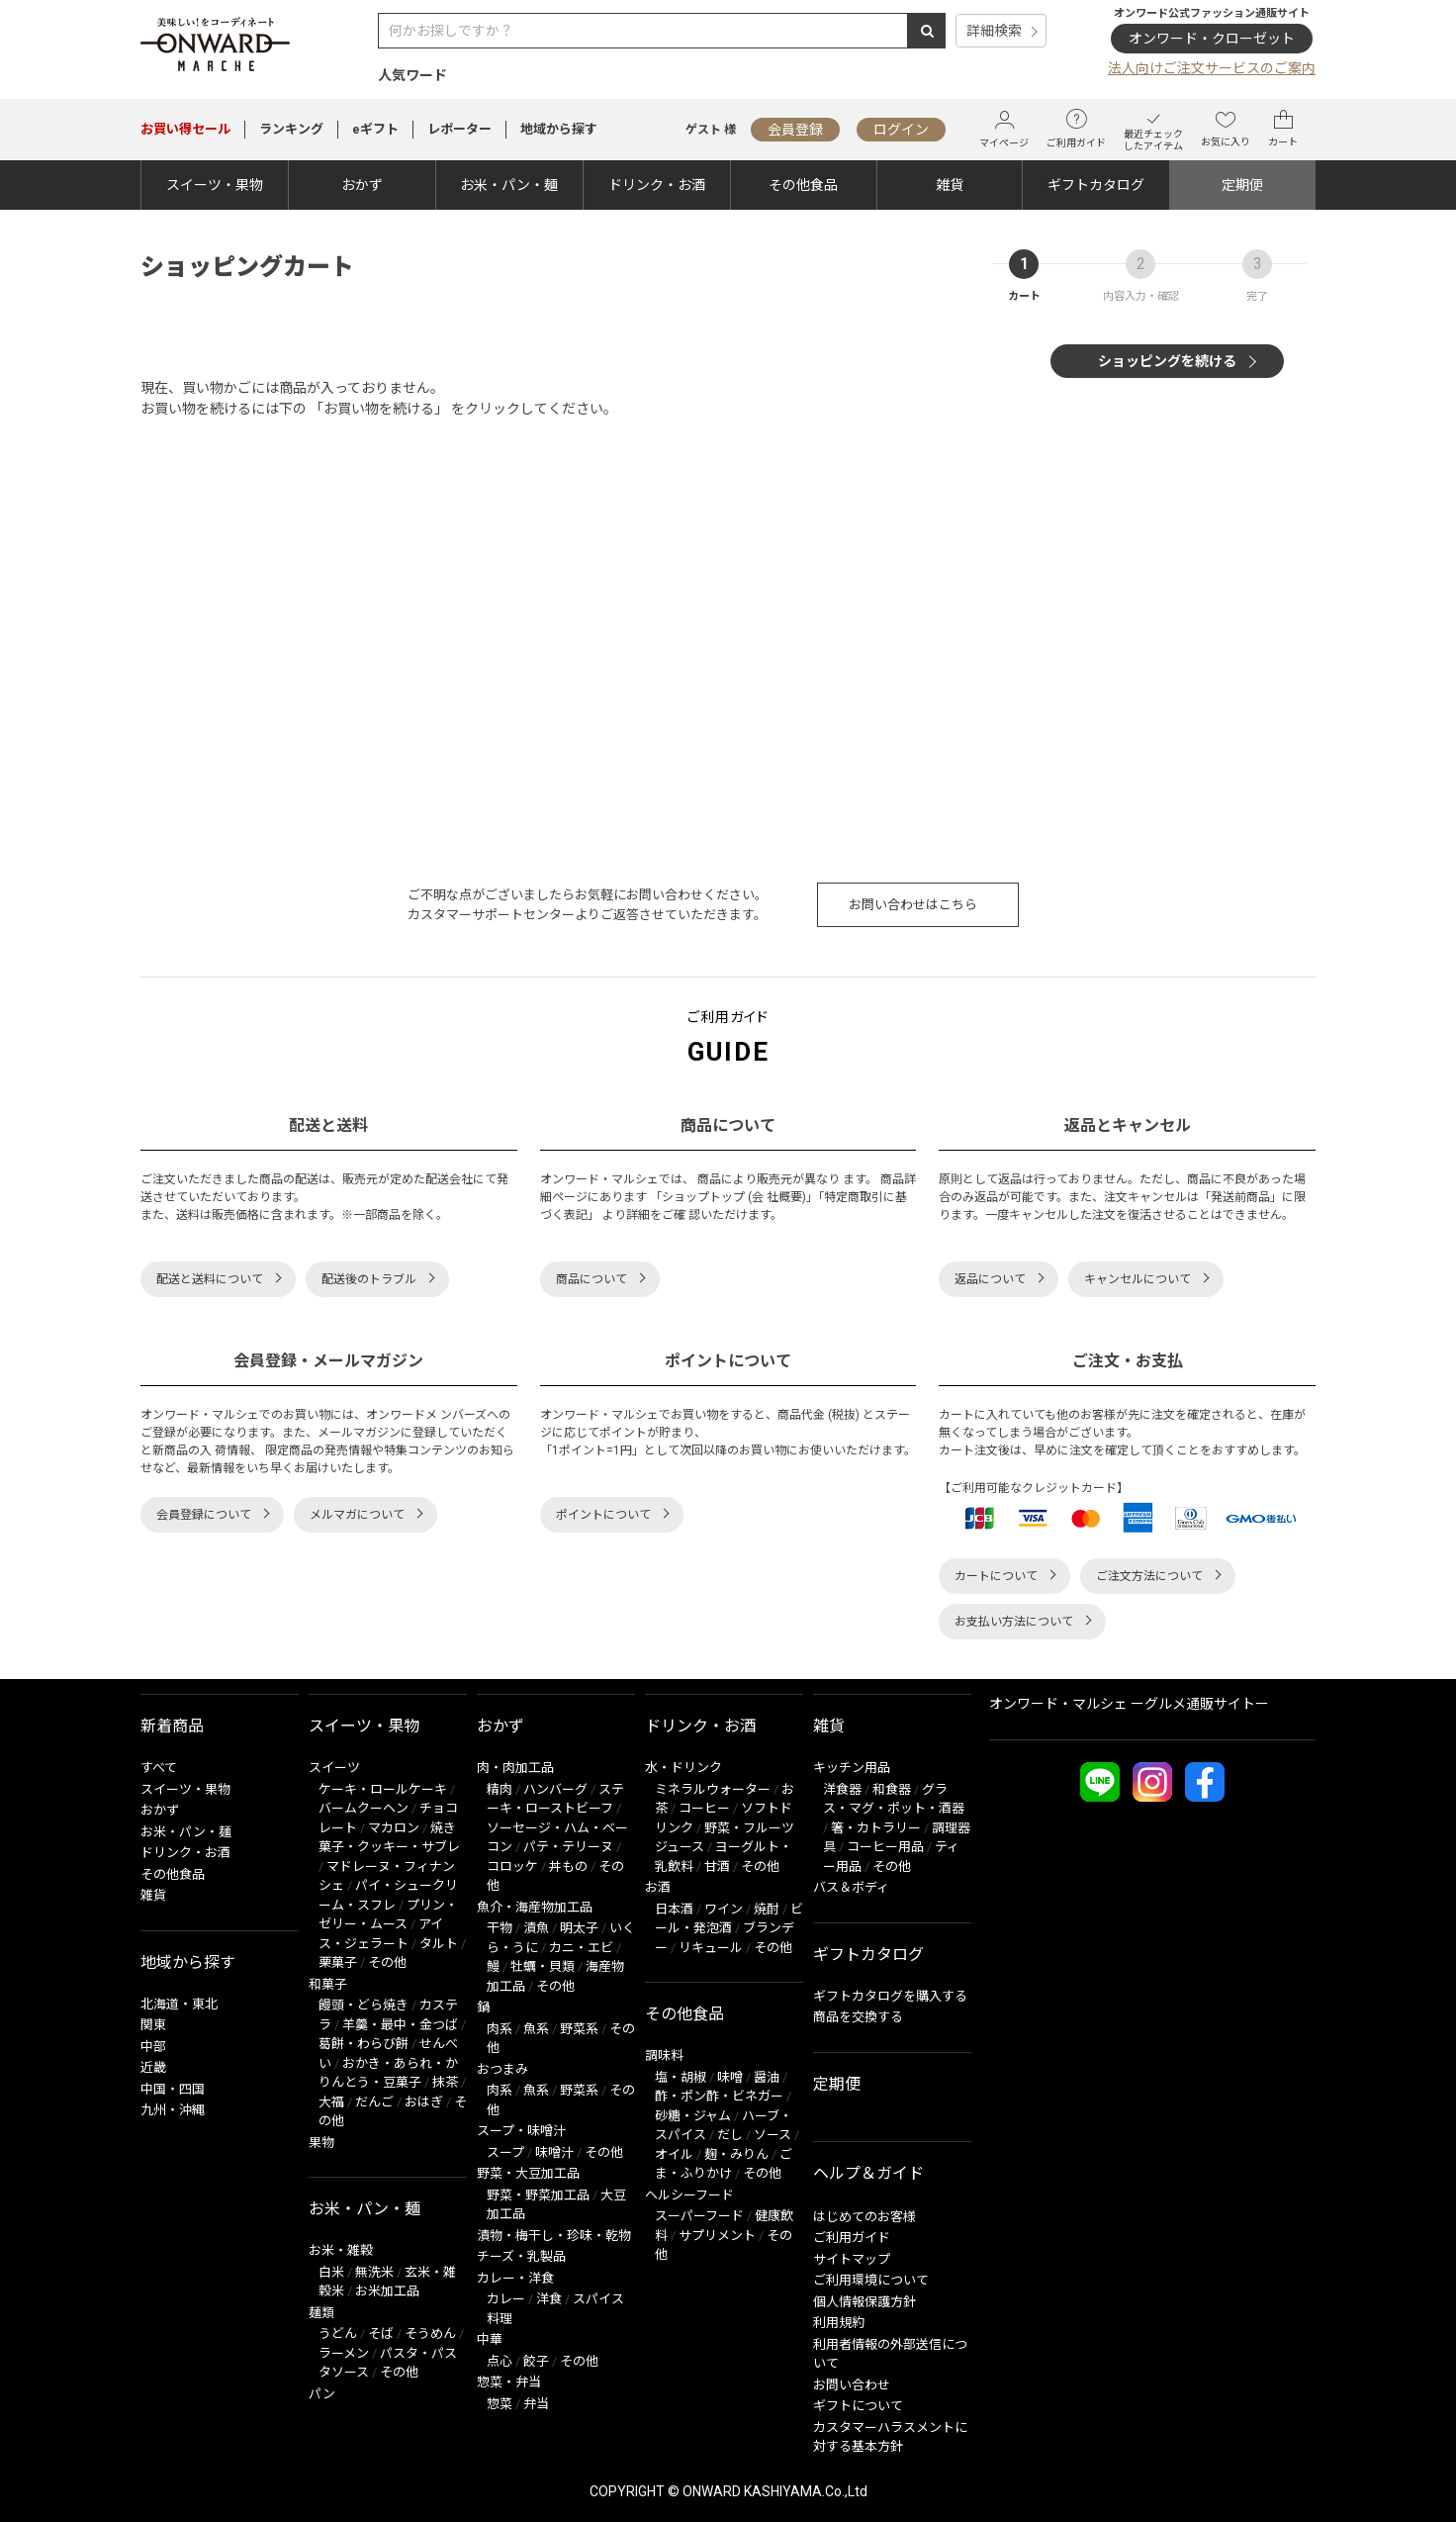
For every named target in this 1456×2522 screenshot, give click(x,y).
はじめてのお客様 (864, 2216)
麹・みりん (736, 2154)
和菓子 (328, 1984)
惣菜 (499, 2403)
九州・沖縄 (172, 2109)
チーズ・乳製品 (521, 2256)
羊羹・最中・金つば (400, 2024)
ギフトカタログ (1095, 185)
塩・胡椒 (680, 2077)
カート (1283, 128)
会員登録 (795, 130)
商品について (591, 1279)
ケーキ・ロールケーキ (382, 1789)
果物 (321, 2142)
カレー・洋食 (515, 2278)
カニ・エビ (581, 1947)
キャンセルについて (1137, 1279)
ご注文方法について (1149, 1576)
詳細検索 (994, 31)
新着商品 (172, 1726)
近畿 (153, 2067)
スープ (505, 2152)
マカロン (393, 1828)
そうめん (430, 2333)
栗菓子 (337, 1962)
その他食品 (803, 185)
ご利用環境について (871, 2280)
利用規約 (838, 2322)
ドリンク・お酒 (656, 185)
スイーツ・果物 (214, 185)
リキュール (711, 1947)
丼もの (568, 1866)
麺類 (321, 2312)
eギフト (375, 129)
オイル (674, 2154)
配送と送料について (209, 1279)
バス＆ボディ (851, 1887)
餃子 (536, 2361)
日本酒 (674, 1909)
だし (730, 2134)
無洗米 (374, 2272)
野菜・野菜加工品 (538, 2195)
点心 (499, 2361)
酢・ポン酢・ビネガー (719, 2096)
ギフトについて (858, 2405)
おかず (362, 185)
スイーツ (334, 1767)
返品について (990, 1279)
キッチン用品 (851, 1767)
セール (185, 129)
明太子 (579, 1927)
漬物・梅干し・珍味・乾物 (554, 2235)
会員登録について (203, 1515)
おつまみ (502, 2069)
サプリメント (717, 2235)
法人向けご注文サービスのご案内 (1212, 68)
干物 (499, 1927)
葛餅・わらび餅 (363, 2043)
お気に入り (1225, 128)
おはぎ (424, 2102)
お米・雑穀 (341, 2250)
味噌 (730, 2077)
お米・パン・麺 (509, 185)
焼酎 (766, 1909)
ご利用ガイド (1076, 128)
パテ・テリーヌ (568, 1846)
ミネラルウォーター (713, 1789)
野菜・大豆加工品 (528, 2173)
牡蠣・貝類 (542, 1966)
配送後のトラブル (368, 1279)
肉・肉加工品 (515, 1767)
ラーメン (343, 2353)
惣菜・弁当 (509, 2382)
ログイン (901, 130)
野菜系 (579, 2028)
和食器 (891, 1789)
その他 (387, 1962)
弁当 (536, 2403)
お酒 (658, 1887)
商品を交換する (858, 2016)
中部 (153, 2046)
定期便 (1242, 185)
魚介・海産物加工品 (534, 1907)
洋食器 (842, 1789)
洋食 (549, 2298)
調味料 (664, 2055)
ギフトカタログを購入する (890, 1996)
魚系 (536, 2028)
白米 (331, 2272)
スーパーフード (699, 2215)
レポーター (459, 129)
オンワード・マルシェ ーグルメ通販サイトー (1129, 1704)
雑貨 (949, 185)
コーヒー (704, 1808)
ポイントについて (603, 1515)
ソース (772, 2134)
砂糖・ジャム (693, 2115)
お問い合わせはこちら (913, 904)
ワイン (723, 1909)
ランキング (291, 129)
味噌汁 (554, 2152)
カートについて (996, 1576)
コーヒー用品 (885, 1846)
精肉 (499, 1789)
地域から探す (558, 129)
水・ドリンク (683, 1767)
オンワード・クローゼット (1212, 39)
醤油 (766, 2077)
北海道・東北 (179, 2004)
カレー (506, 2298)
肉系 (499, 2028)
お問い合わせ (851, 2385)
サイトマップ (851, 2259)
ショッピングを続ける (1167, 361)
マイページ (1004, 129)
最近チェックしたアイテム (1153, 129)
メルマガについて (357, 1515)
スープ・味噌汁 (521, 2130)
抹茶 (445, 2082)
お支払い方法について (1014, 1622)
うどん (337, 2333)
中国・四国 (172, 2089)
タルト (438, 1943)
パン (322, 2393)
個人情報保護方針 (864, 2301)
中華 (489, 2339)
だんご (374, 2102)
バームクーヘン (363, 1808)
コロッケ (512, 1866)
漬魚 (536, 1927)
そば (381, 2333)
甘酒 (717, 1866)
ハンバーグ (555, 1789)
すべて (158, 1767)
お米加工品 (387, 2291)
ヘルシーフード (689, 2195)
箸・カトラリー (876, 1828)
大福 (331, 2102)
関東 (153, 2024)
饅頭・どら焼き (363, 2005)
